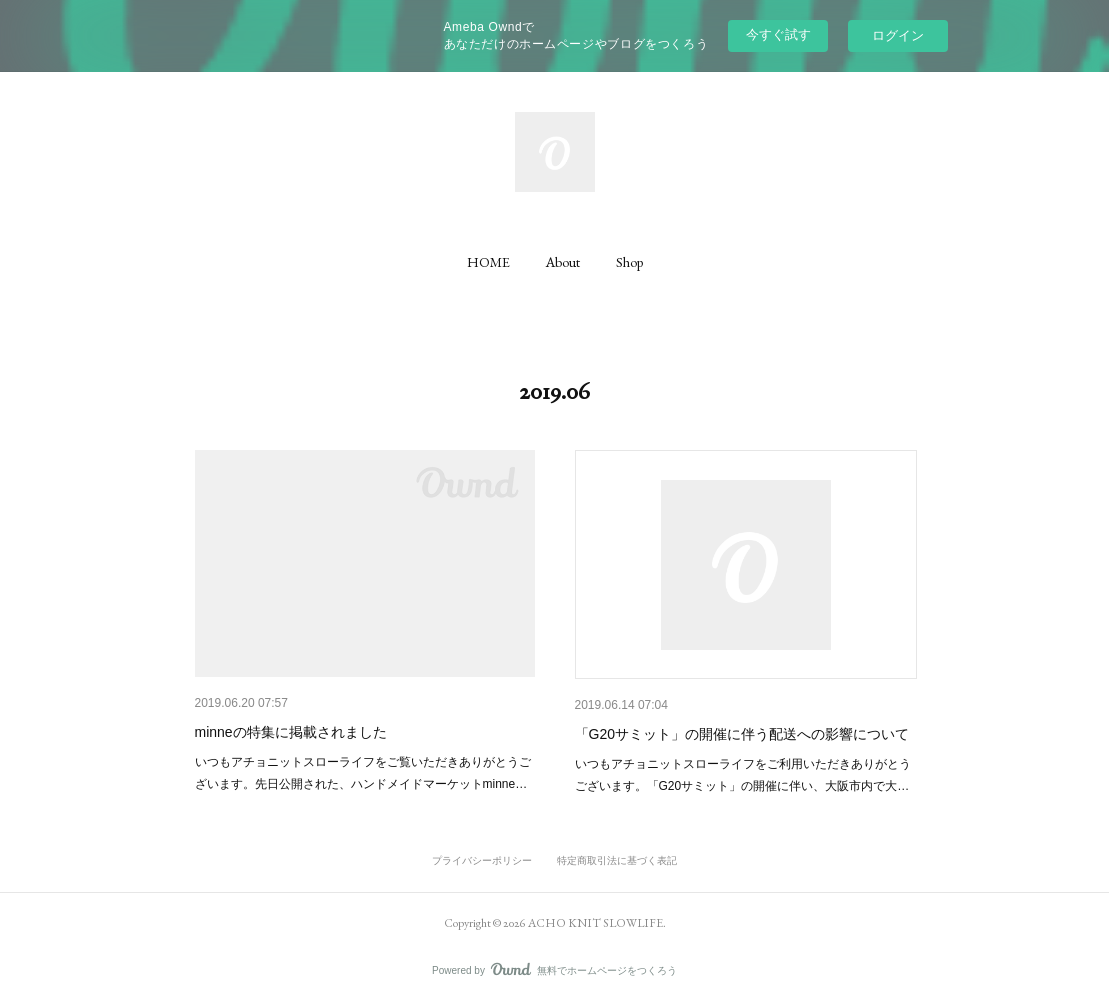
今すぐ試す (778, 34)
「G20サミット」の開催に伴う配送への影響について (742, 734)
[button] (488, 262)
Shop (629, 262)
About (563, 262)
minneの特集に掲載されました (291, 732)
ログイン (898, 35)
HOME (488, 262)
